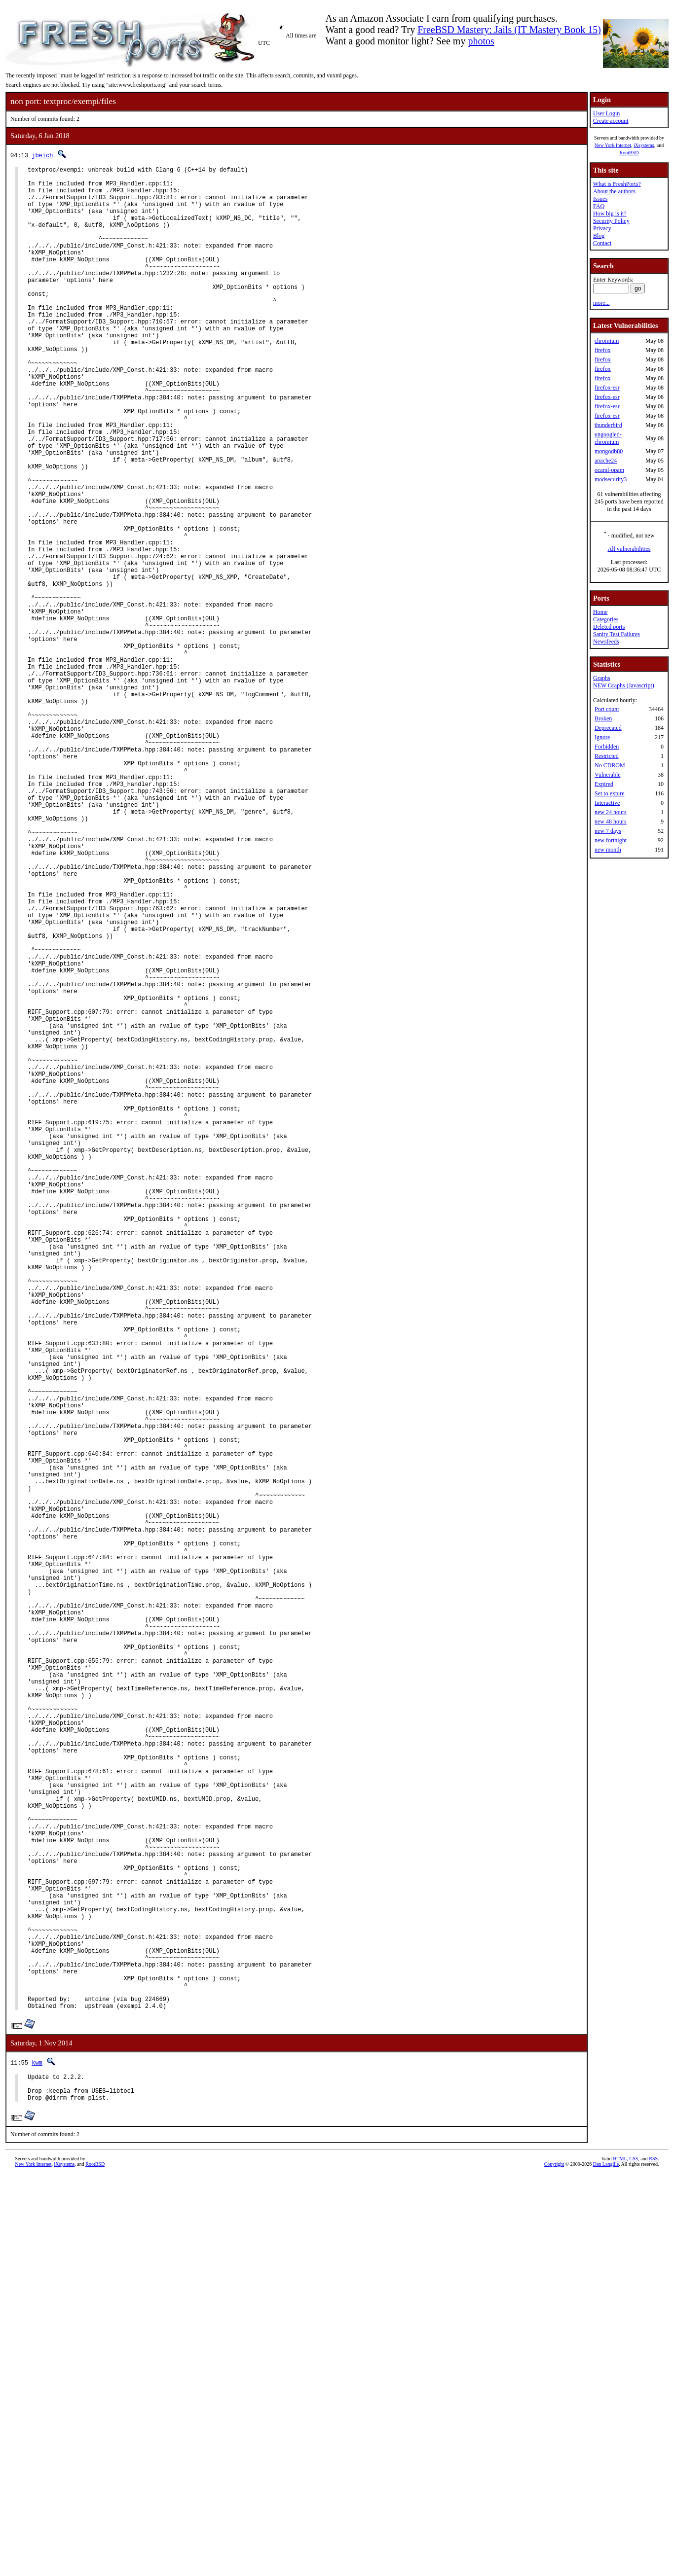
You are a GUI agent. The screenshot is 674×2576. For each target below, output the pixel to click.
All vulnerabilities (629, 548)
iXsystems (644, 145)
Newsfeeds (606, 641)
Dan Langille (606, 2565)
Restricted (607, 755)
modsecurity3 (611, 479)
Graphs (601, 678)
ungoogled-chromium (608, 438)
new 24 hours (611, 812)
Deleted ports (609, 626)
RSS (653, 2559)
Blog (598, 235)
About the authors (614, 191)
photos (481, 41)
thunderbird (608, 425)
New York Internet (613, 145)
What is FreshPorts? (617, 183)
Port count (607, 709)
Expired (604, 784)
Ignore (602, 737)
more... (601, 302)
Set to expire (610, 793)
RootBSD (629, 152)
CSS (634, 2559)
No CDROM (610, 765)
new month (608, 849)
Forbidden (607, 746)
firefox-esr (607, 387)
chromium (607, 340)
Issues (600, 198)
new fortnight (611, 840)
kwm (37, 2457)
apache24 (606, 460)
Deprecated (608, 727)
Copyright (554, 2565)
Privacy (602, 228)
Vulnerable (608, 774)
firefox (603, 350)
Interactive (607, 802)
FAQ (598, 206)
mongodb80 (609, 451)
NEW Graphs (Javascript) (623, 685)
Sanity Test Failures (616, 634)
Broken (603, 718)
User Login (606, 113)
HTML (620, 2559)
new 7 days (608, 830)
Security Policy (611, 220)
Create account (611, 120)
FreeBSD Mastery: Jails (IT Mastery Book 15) (509, 29)
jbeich (42, 155)
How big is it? (610, 213)
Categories (605, 619)
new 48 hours (611, 821)
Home (600, 611)
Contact (602, 243)
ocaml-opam (609, 469)
